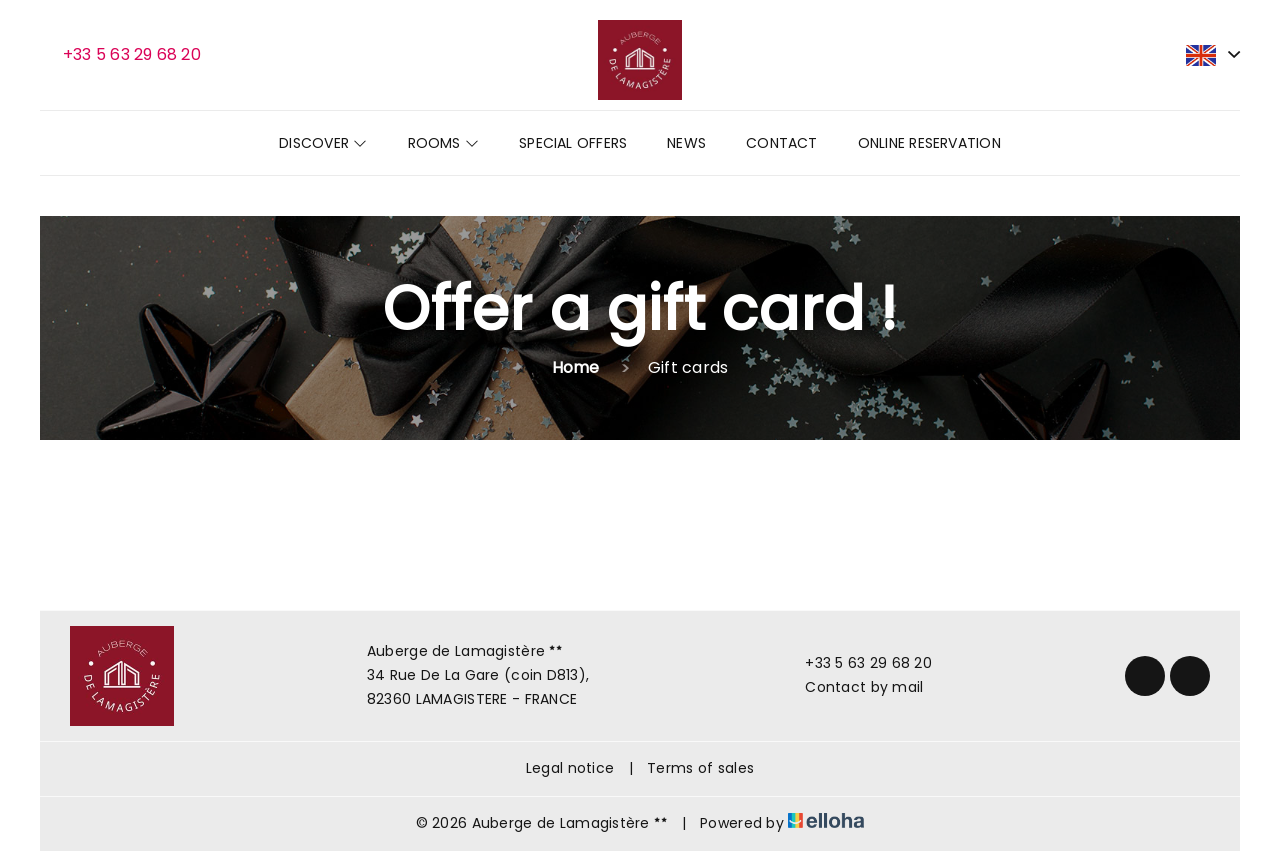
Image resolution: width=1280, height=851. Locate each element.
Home (576, 367)
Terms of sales (700, 768)
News (686, 143)
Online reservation (929, 143)
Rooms (444, 143)
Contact (782, 143)
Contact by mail (852, 687)
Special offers (573, 143)
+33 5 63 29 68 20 (857, 663)
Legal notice (570, 768)
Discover (323, 143)
